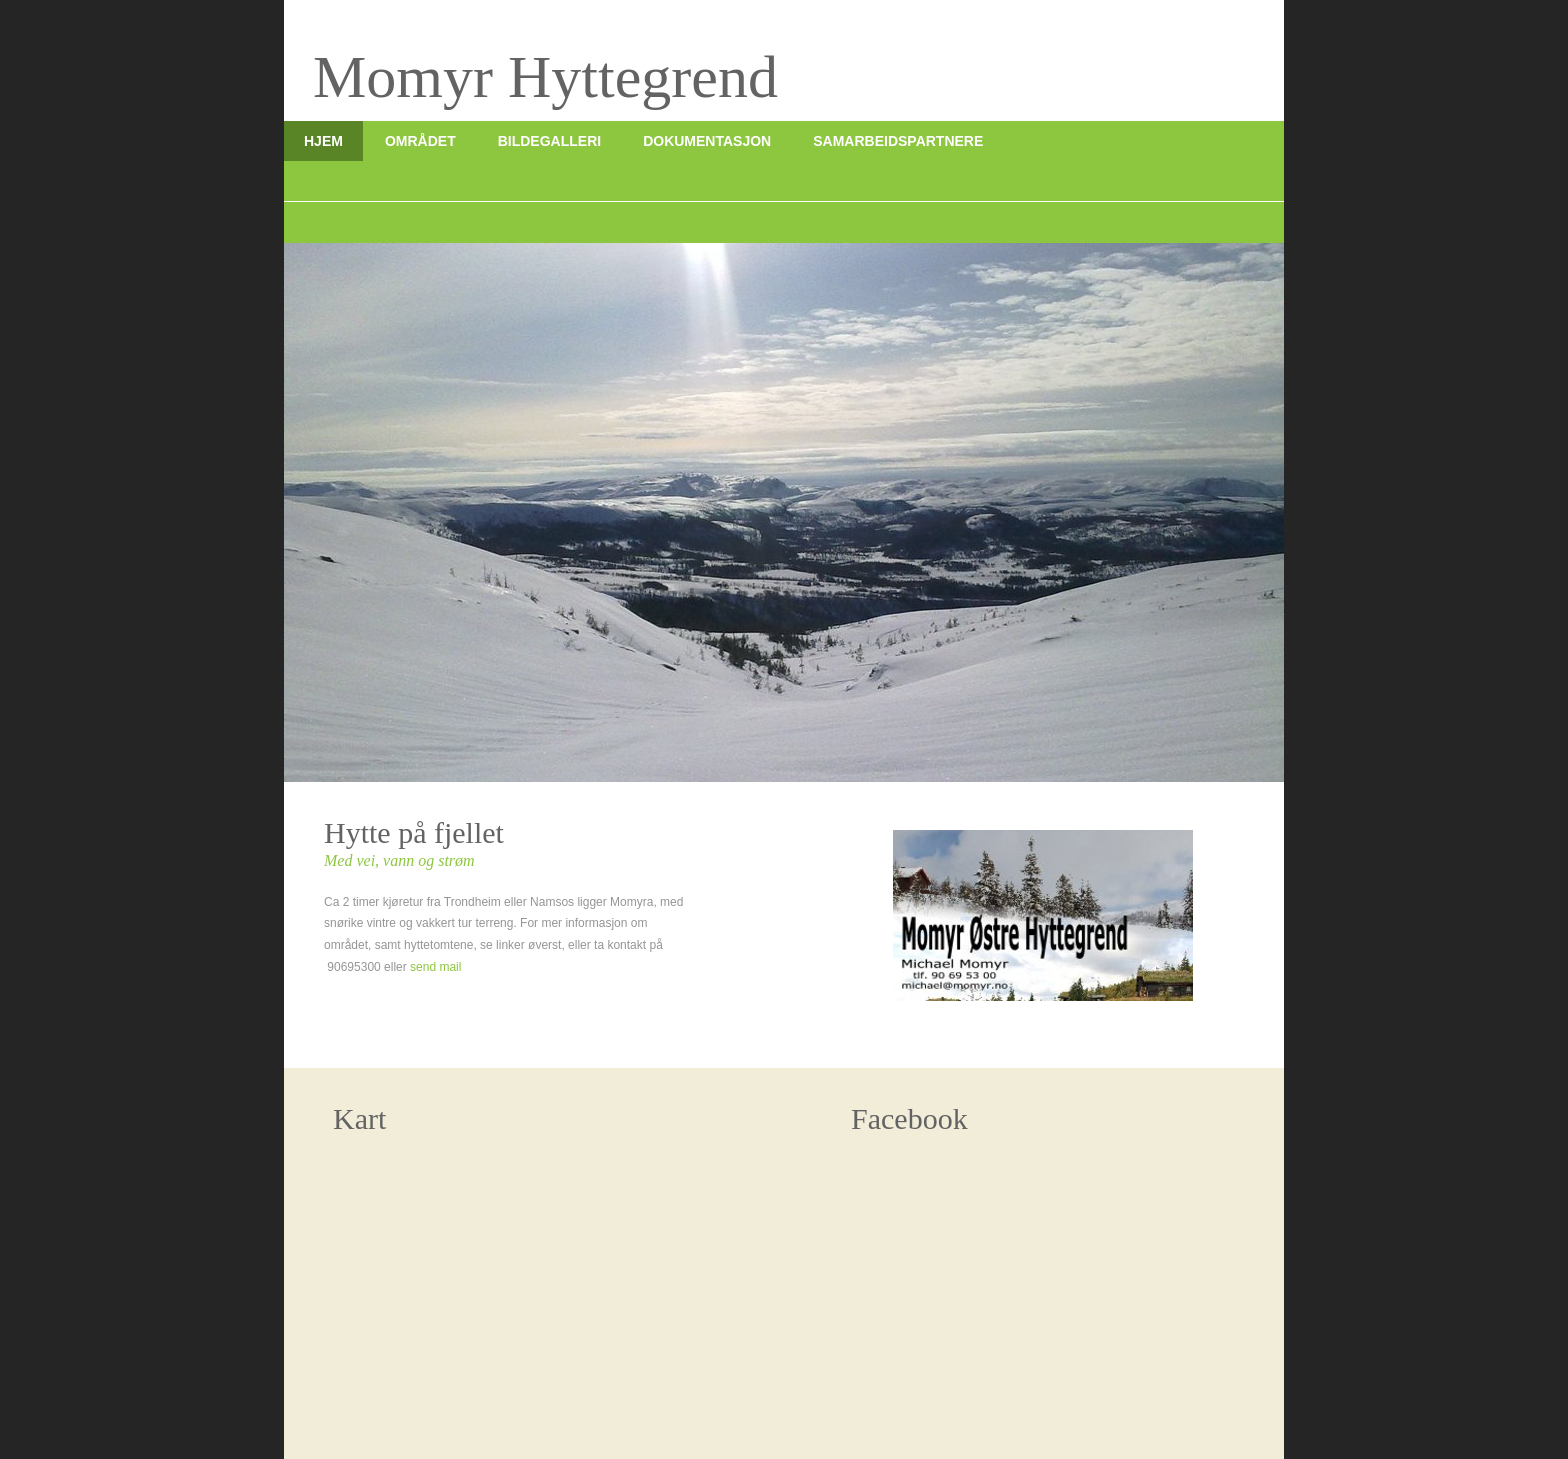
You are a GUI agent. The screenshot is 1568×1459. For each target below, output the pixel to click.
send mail (435, 967)
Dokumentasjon (707, 141)
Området (420, 141)
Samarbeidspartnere (898, 141)
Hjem (323, 141)
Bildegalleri (549, 141)
